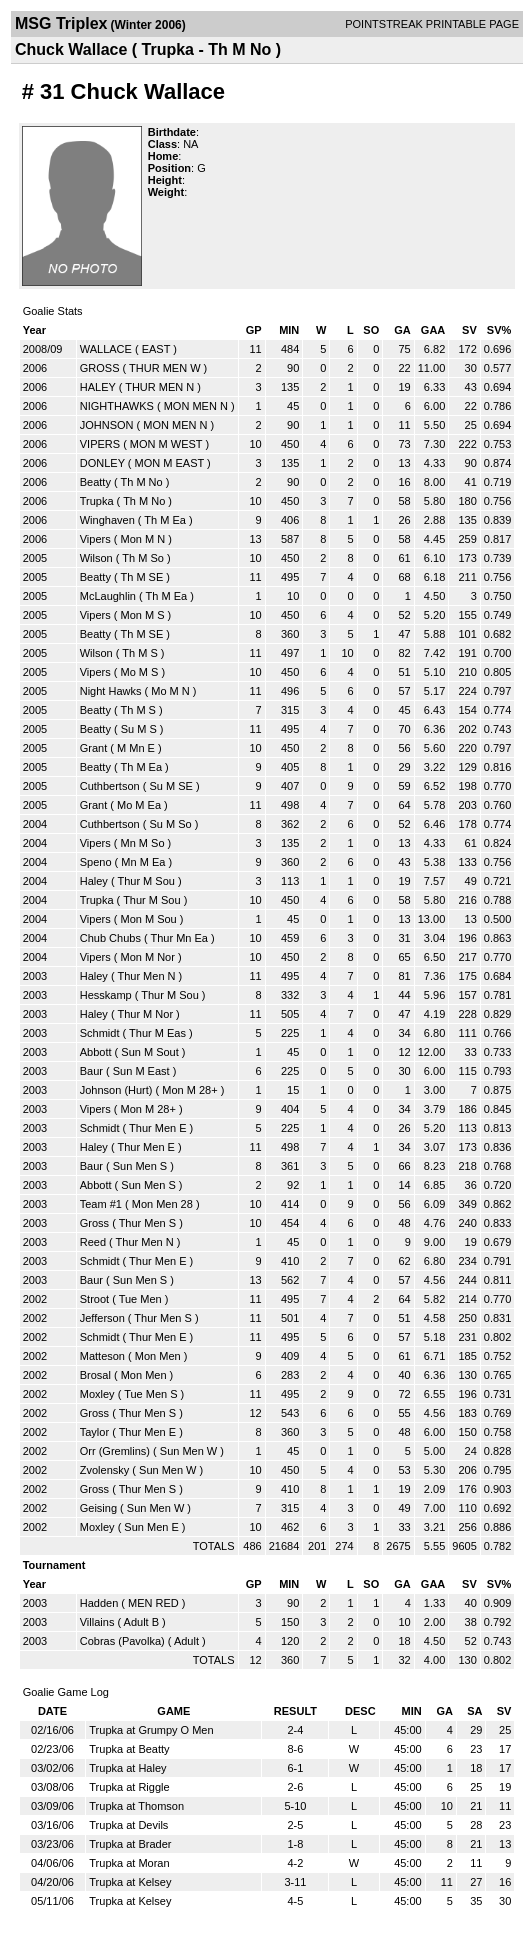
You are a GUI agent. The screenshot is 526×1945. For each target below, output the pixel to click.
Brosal (95, 1375)
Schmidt (100, 1033)
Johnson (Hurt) (116, 1090)
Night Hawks (111, 691)
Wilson (96, 558)
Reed (93, 1242)
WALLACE (106, 349)
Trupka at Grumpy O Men (151, 1730)
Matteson (102, 1356)
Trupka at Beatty (129, 1749)
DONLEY (102, 463)
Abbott (96, 1052)
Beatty (95, 482)
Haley (94, 881)
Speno (96, 862)
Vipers (95, 539)
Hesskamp (106, 995)
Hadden (99, 1603)
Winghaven (107, 520)
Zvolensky (105, 1470)
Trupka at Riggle (129, 1787)
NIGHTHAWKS (117, 406)
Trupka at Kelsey (130, 1882)
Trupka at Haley (127, 1768)
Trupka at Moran (129, 1863)
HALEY (98, 387)
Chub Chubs (110, 938)
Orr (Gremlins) (115, 1451)
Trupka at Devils (128, 1825)
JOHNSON (107, 425)
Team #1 (101, 1204)
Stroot (94, 1299)
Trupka (97, 501)
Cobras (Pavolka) (122, 1641)
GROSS (100, 368)
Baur (91, 1071)
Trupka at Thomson (136, 1806)
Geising (98, 1508)
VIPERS (100, 444)
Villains (97, 1622)
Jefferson (102, 1318)
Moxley (97, 1394)
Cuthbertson (110, 786)
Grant (94, 748)
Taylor (94, 1432)
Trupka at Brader (130, 1844)
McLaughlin (108, 596)
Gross (94, 1223)
